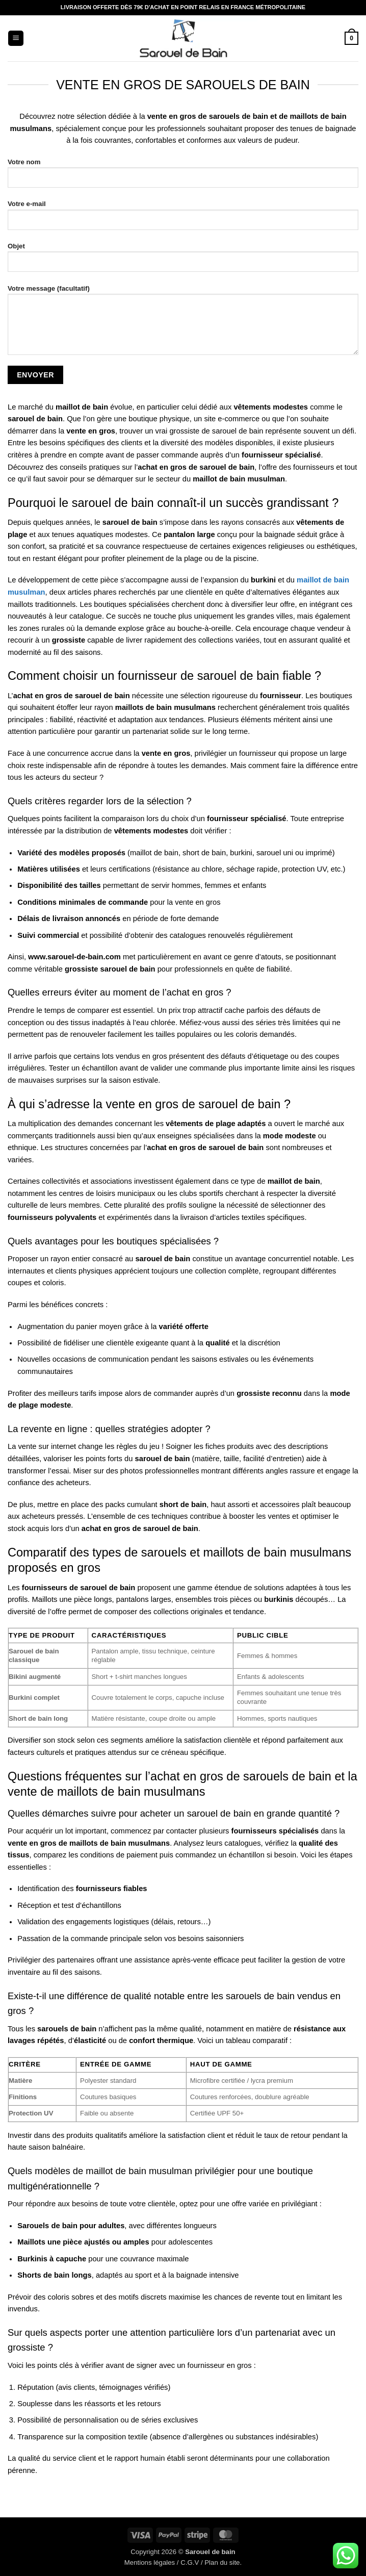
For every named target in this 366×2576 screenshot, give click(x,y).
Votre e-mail (183, 219)
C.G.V (189, 2562)
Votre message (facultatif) (183, 324)
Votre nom (183, 177)
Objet (183, 261)
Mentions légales (149, 2562)
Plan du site (222, 2562)
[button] (15, 38)
